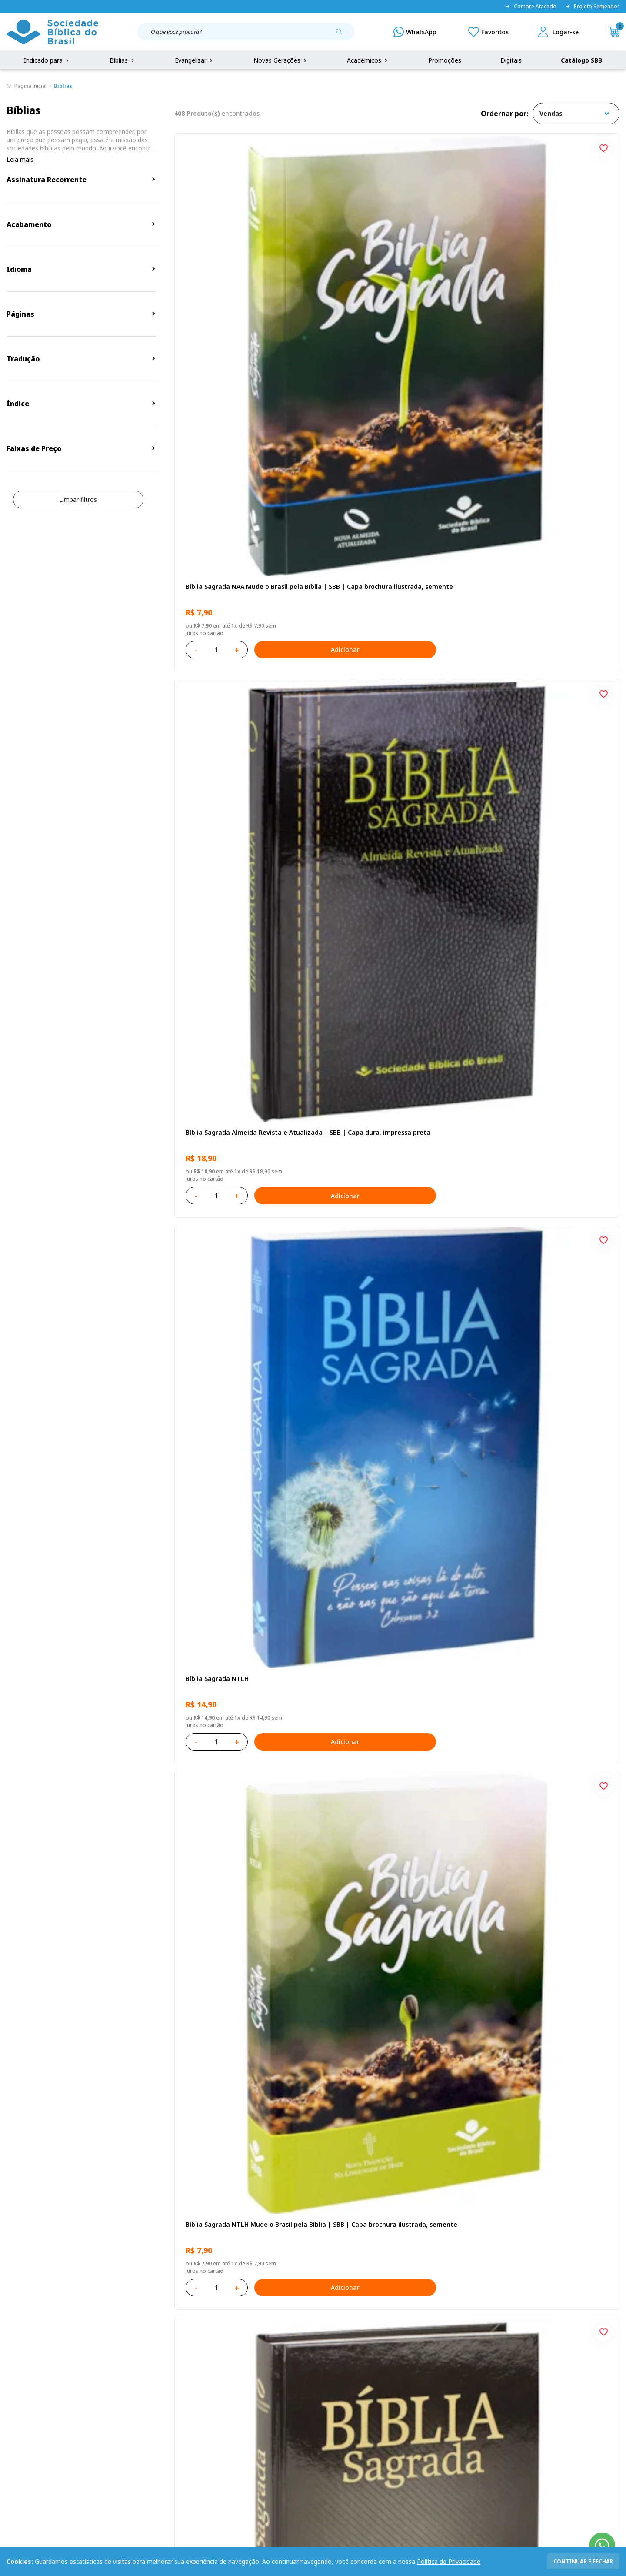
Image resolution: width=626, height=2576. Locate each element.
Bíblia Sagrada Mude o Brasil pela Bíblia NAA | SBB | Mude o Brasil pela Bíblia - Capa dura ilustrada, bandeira (545, 2000)
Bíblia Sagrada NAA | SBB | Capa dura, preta (392, 535)
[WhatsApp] (414, 32)
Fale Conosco (332, 2371)
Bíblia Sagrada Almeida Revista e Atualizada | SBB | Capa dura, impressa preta (395, 291)
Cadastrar (500, 2299)
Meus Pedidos (240, 2387)
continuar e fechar (583, 2561)
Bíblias (123, 60)
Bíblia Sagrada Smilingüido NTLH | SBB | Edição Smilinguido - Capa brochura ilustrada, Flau (396, 1756)
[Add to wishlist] (304, 147)
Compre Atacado (530, 6)
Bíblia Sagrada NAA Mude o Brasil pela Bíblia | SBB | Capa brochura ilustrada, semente (242, 291)
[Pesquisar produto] (342, 35)
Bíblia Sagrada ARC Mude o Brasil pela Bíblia (241, 779)
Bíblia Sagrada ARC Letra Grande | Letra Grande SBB (396, 1023)
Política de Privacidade (448, 2561)
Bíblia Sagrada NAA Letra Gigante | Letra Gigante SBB (538, 1023)
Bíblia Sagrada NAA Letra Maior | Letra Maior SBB (243, 1512)
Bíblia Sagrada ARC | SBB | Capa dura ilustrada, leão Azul (240, 1755)
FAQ (13, 2387)
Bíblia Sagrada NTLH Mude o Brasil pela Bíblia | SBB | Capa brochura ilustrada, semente (244, 535)
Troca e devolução (118, 2403)
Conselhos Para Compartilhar (228, 1996)
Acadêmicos (368, 60)
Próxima (454, 2119)
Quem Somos (26, 2371)
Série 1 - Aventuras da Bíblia (527, 1264)
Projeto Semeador (592, 6)
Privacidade (108, 2371)
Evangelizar (194, 60)
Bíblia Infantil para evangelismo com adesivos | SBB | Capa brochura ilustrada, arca (391, 1268)
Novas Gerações (280, 60)
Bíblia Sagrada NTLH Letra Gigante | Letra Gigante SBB (390, 1512)
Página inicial (30, 86)
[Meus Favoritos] (488, 32)
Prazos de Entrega (118, 2420)
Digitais (511, 60)
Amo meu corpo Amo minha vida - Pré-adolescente (243, 1023)
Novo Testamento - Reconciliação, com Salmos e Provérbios (394, 779)
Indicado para (47, 60)
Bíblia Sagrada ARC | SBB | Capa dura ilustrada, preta (541, 535)
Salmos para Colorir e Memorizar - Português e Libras (537, 1755)
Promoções (444, 60)
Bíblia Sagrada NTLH (515, 287)
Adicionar (280, 350)
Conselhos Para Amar (366, 1996)
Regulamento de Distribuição (133, 2387)
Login (228, 2371)
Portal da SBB (27, 2403)
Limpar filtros (78, 499)
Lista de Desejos (244, 2403)
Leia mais (20, 159)
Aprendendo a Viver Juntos (224, 1264)
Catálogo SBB (581, 60)
